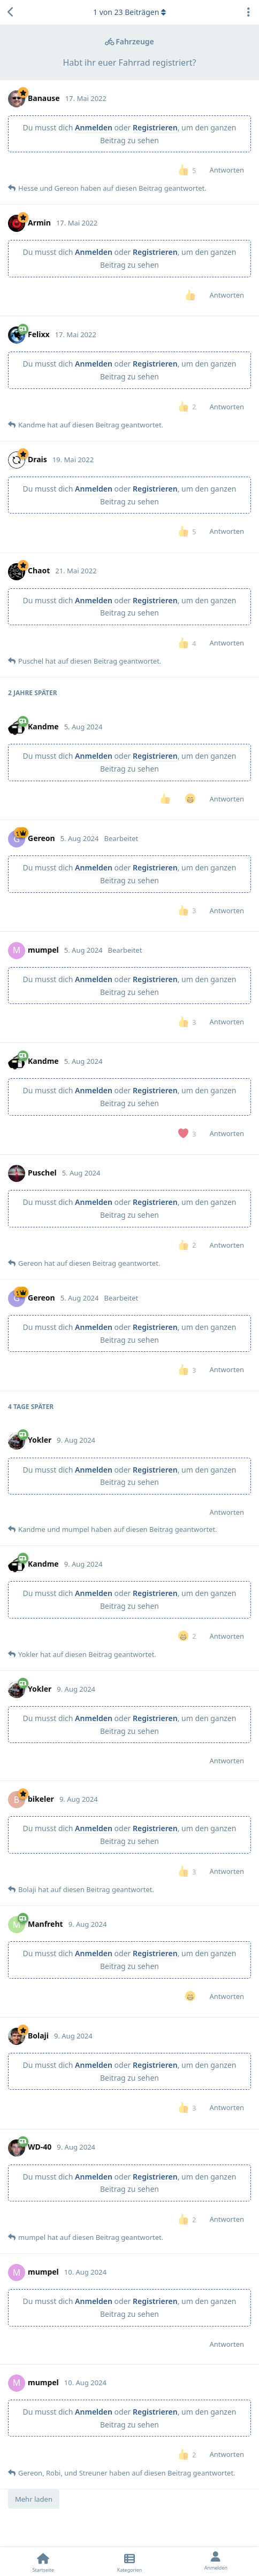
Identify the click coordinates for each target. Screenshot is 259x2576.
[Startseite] (43, 2561)
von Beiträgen (129, 12)
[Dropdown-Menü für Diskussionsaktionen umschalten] (248, 12)
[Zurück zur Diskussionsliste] (10, 12)
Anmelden (93, 127)
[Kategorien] (129, 2561)
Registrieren (155, 127)
